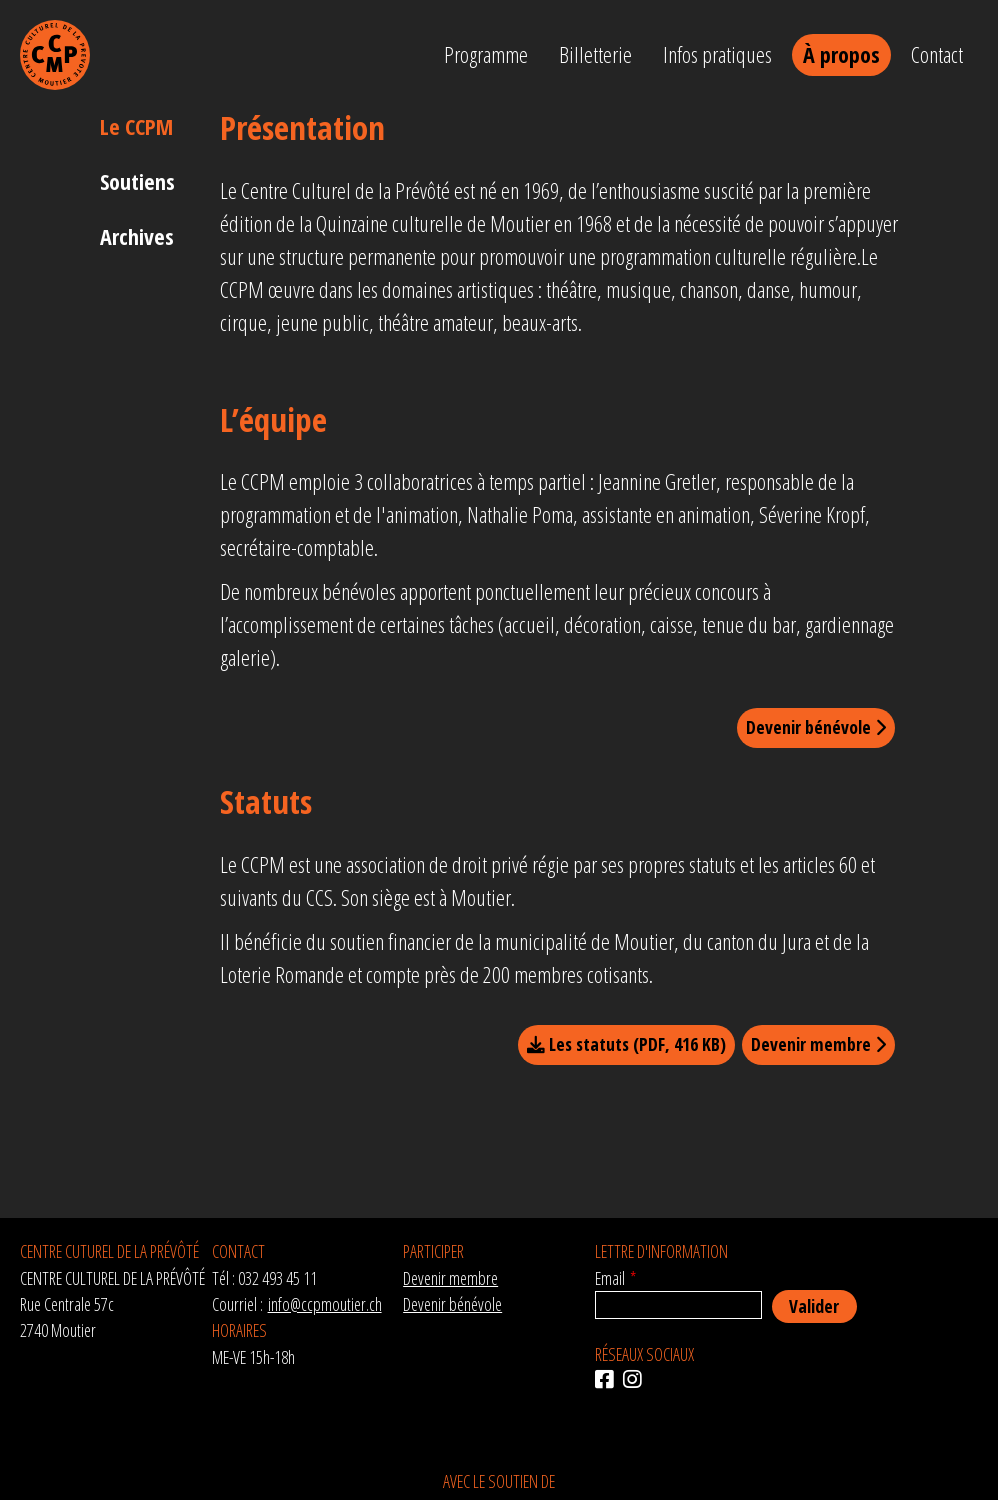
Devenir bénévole (816, 727)
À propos (841, 54)
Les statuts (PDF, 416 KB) (626, 1044)
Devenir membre (818, 1044)
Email (610, 1278)
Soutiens (137, 181)
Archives (137, 236)
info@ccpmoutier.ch (325, 1304)
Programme (486, 54)
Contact (937, 54)
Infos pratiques (717, 54)
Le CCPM (136, 126)
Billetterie (595, 54)
